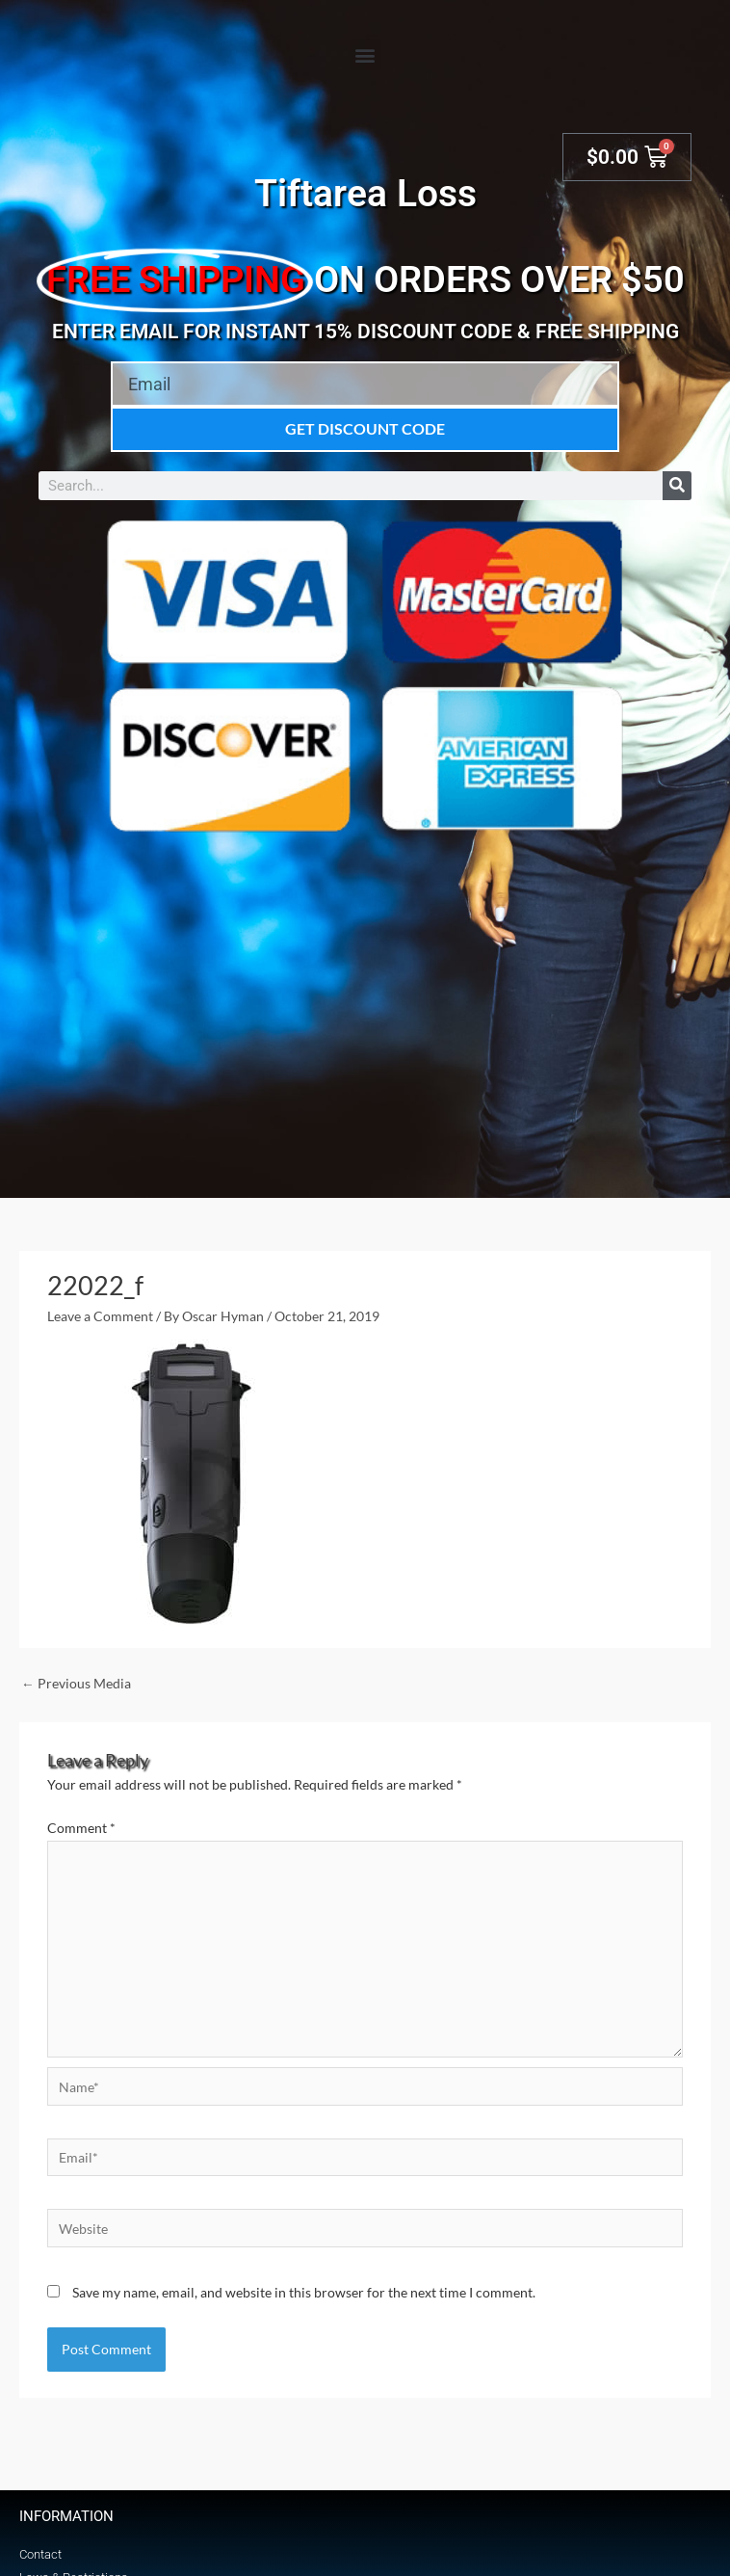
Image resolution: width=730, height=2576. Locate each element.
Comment (81, 1827)
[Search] (677, 485)
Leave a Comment (100, 1316)
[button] (365, 54)
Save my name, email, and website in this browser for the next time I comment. (303, 2292)
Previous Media (76, 1683)
